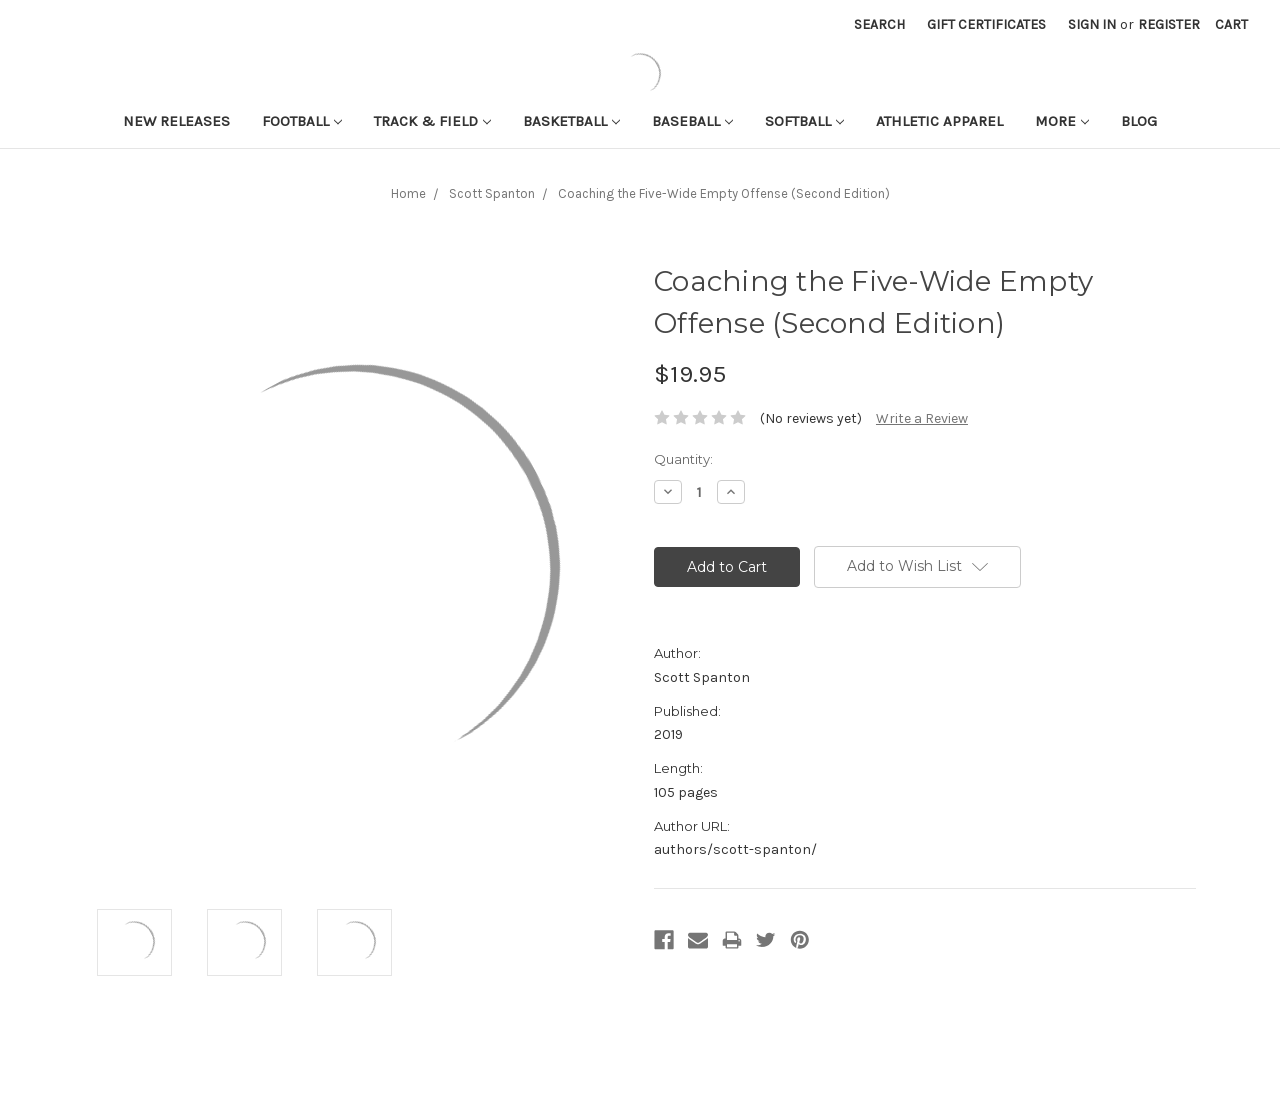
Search (879, 24)
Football (302, 121)
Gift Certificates (986, 24)
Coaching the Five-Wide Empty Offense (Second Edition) (724, 193)
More (1062, 121)
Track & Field (432, 121)
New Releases (176, 121)
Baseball (692, 121)
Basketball (571, 121)
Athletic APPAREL (939, 121)
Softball (804, 121)
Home (408, 193)
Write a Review (922, 418)
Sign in (1092, 24)
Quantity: (683, 459)
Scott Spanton (492, 193)
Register (1169, 24)
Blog (1139, 121)
